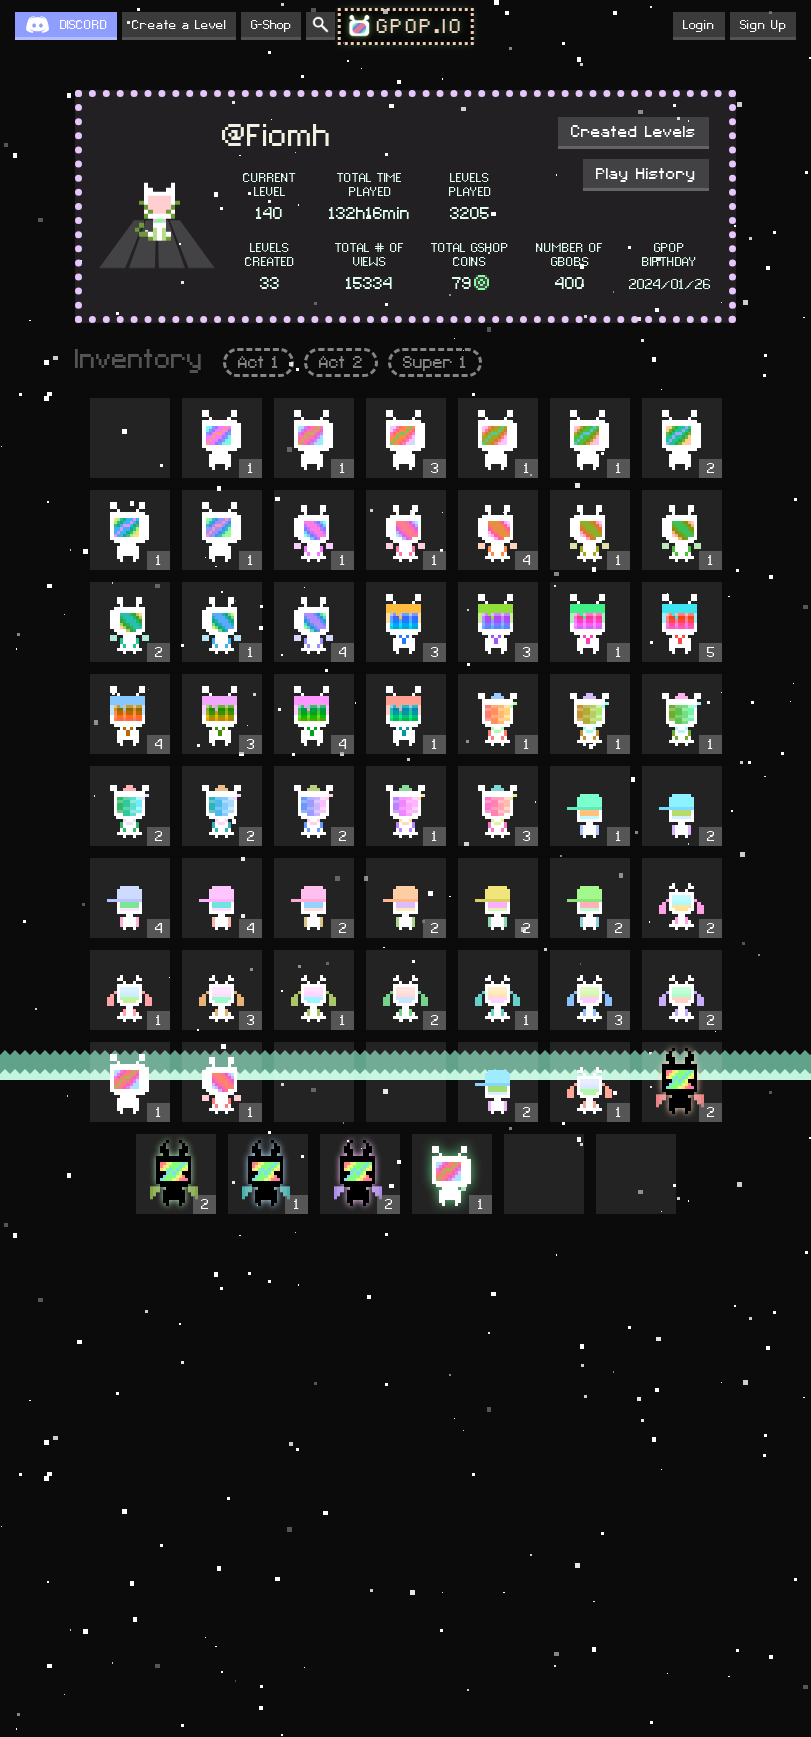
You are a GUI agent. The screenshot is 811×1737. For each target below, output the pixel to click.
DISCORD (83, 25)
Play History (646, 174)
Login (699, 25)
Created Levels (633, 132)
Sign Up (763, 25)
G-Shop (271, 25)
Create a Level (179, 25)
